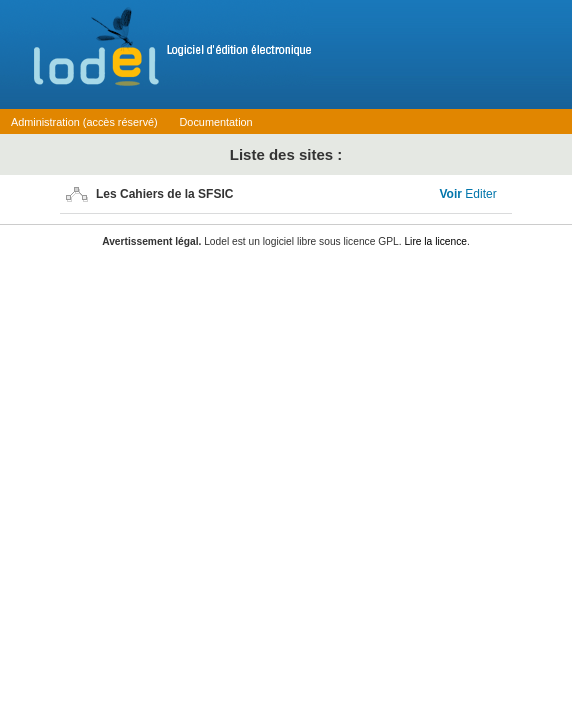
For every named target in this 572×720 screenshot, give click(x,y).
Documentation (216, 122)
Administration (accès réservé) (84, 122)
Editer (480, 194)
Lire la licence (435, 241)
